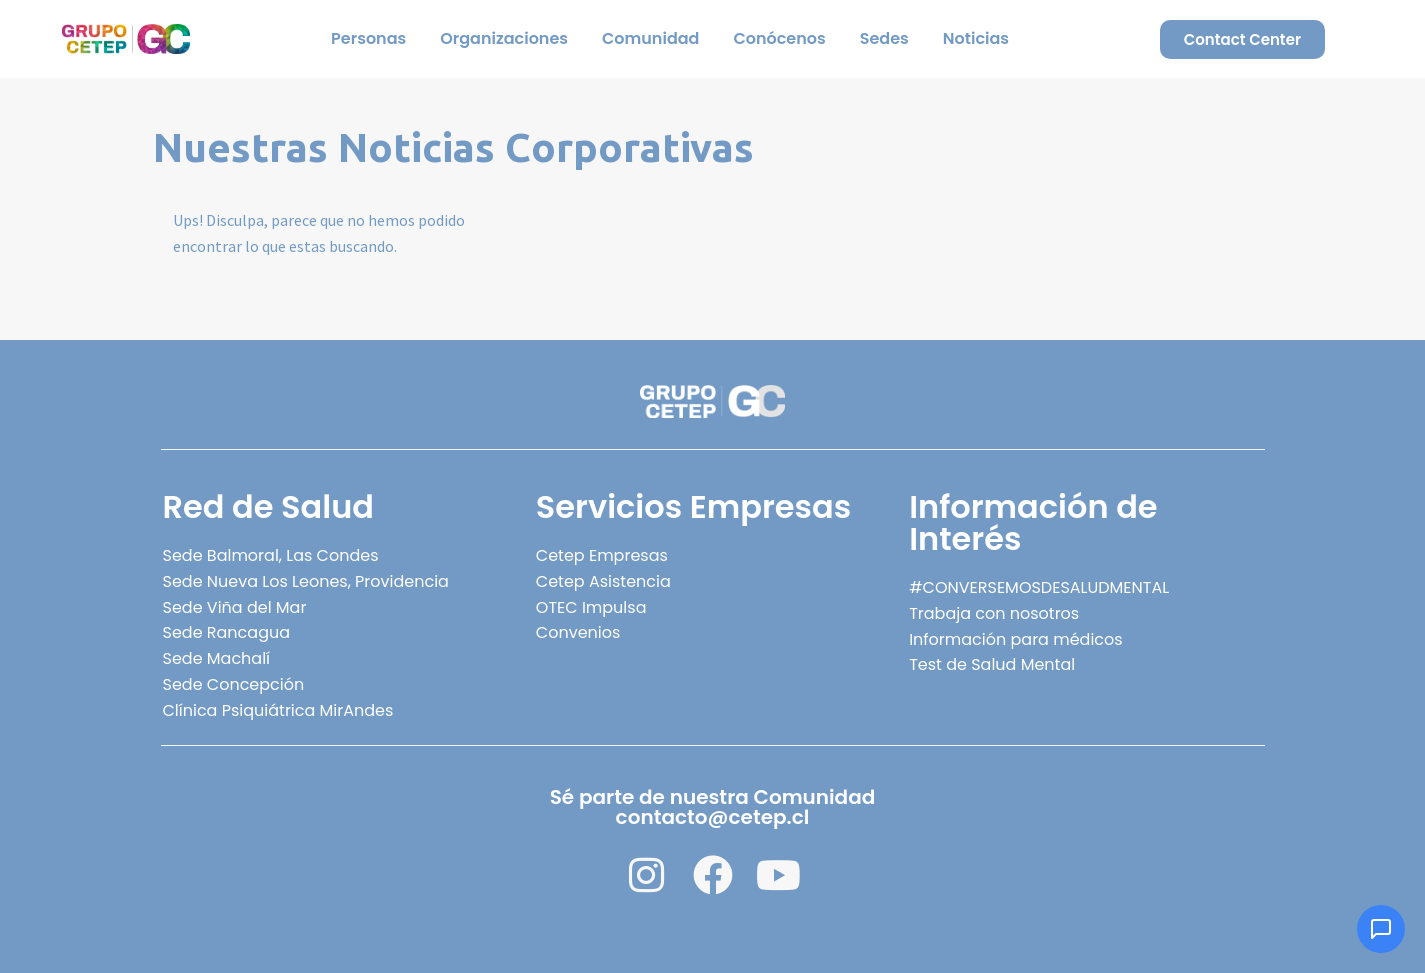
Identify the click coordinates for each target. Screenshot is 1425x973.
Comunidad (650, 38)
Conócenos (779, 38)
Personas (368, 38)
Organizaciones (504, 38)
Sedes (884, 38)
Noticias (976, 38)
